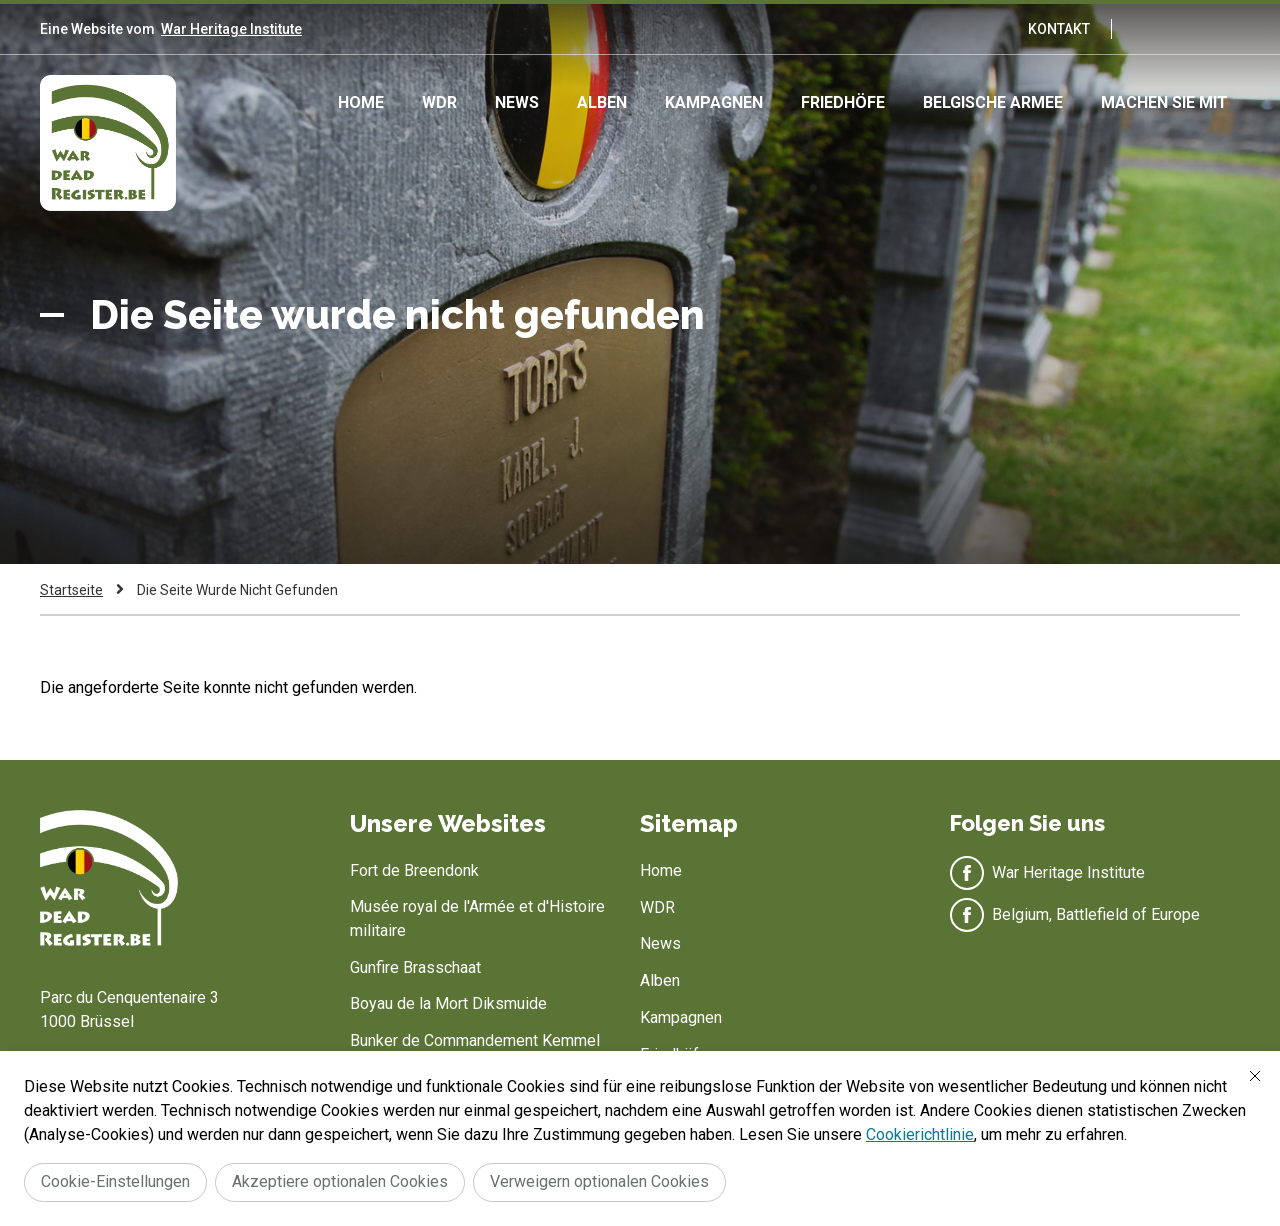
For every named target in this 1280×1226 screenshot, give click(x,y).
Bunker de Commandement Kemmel (475, 1040)
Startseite (71, 590)
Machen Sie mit (1164, 102)
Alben (602, 102)
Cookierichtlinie (920, 1134)
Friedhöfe (843, 102)
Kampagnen (714, 102)
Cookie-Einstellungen (115, 1181)
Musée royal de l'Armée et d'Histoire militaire (477, 918)
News (517, 102)
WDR (439, 102)
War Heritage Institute (231, 29)
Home (361, 102)
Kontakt (1059, 29)
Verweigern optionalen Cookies (599, 1181)
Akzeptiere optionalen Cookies (340, 1181)
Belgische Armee (993, 102)
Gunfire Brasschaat (415, 967)
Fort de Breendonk (414, 870)
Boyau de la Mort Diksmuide (448, 1003)
